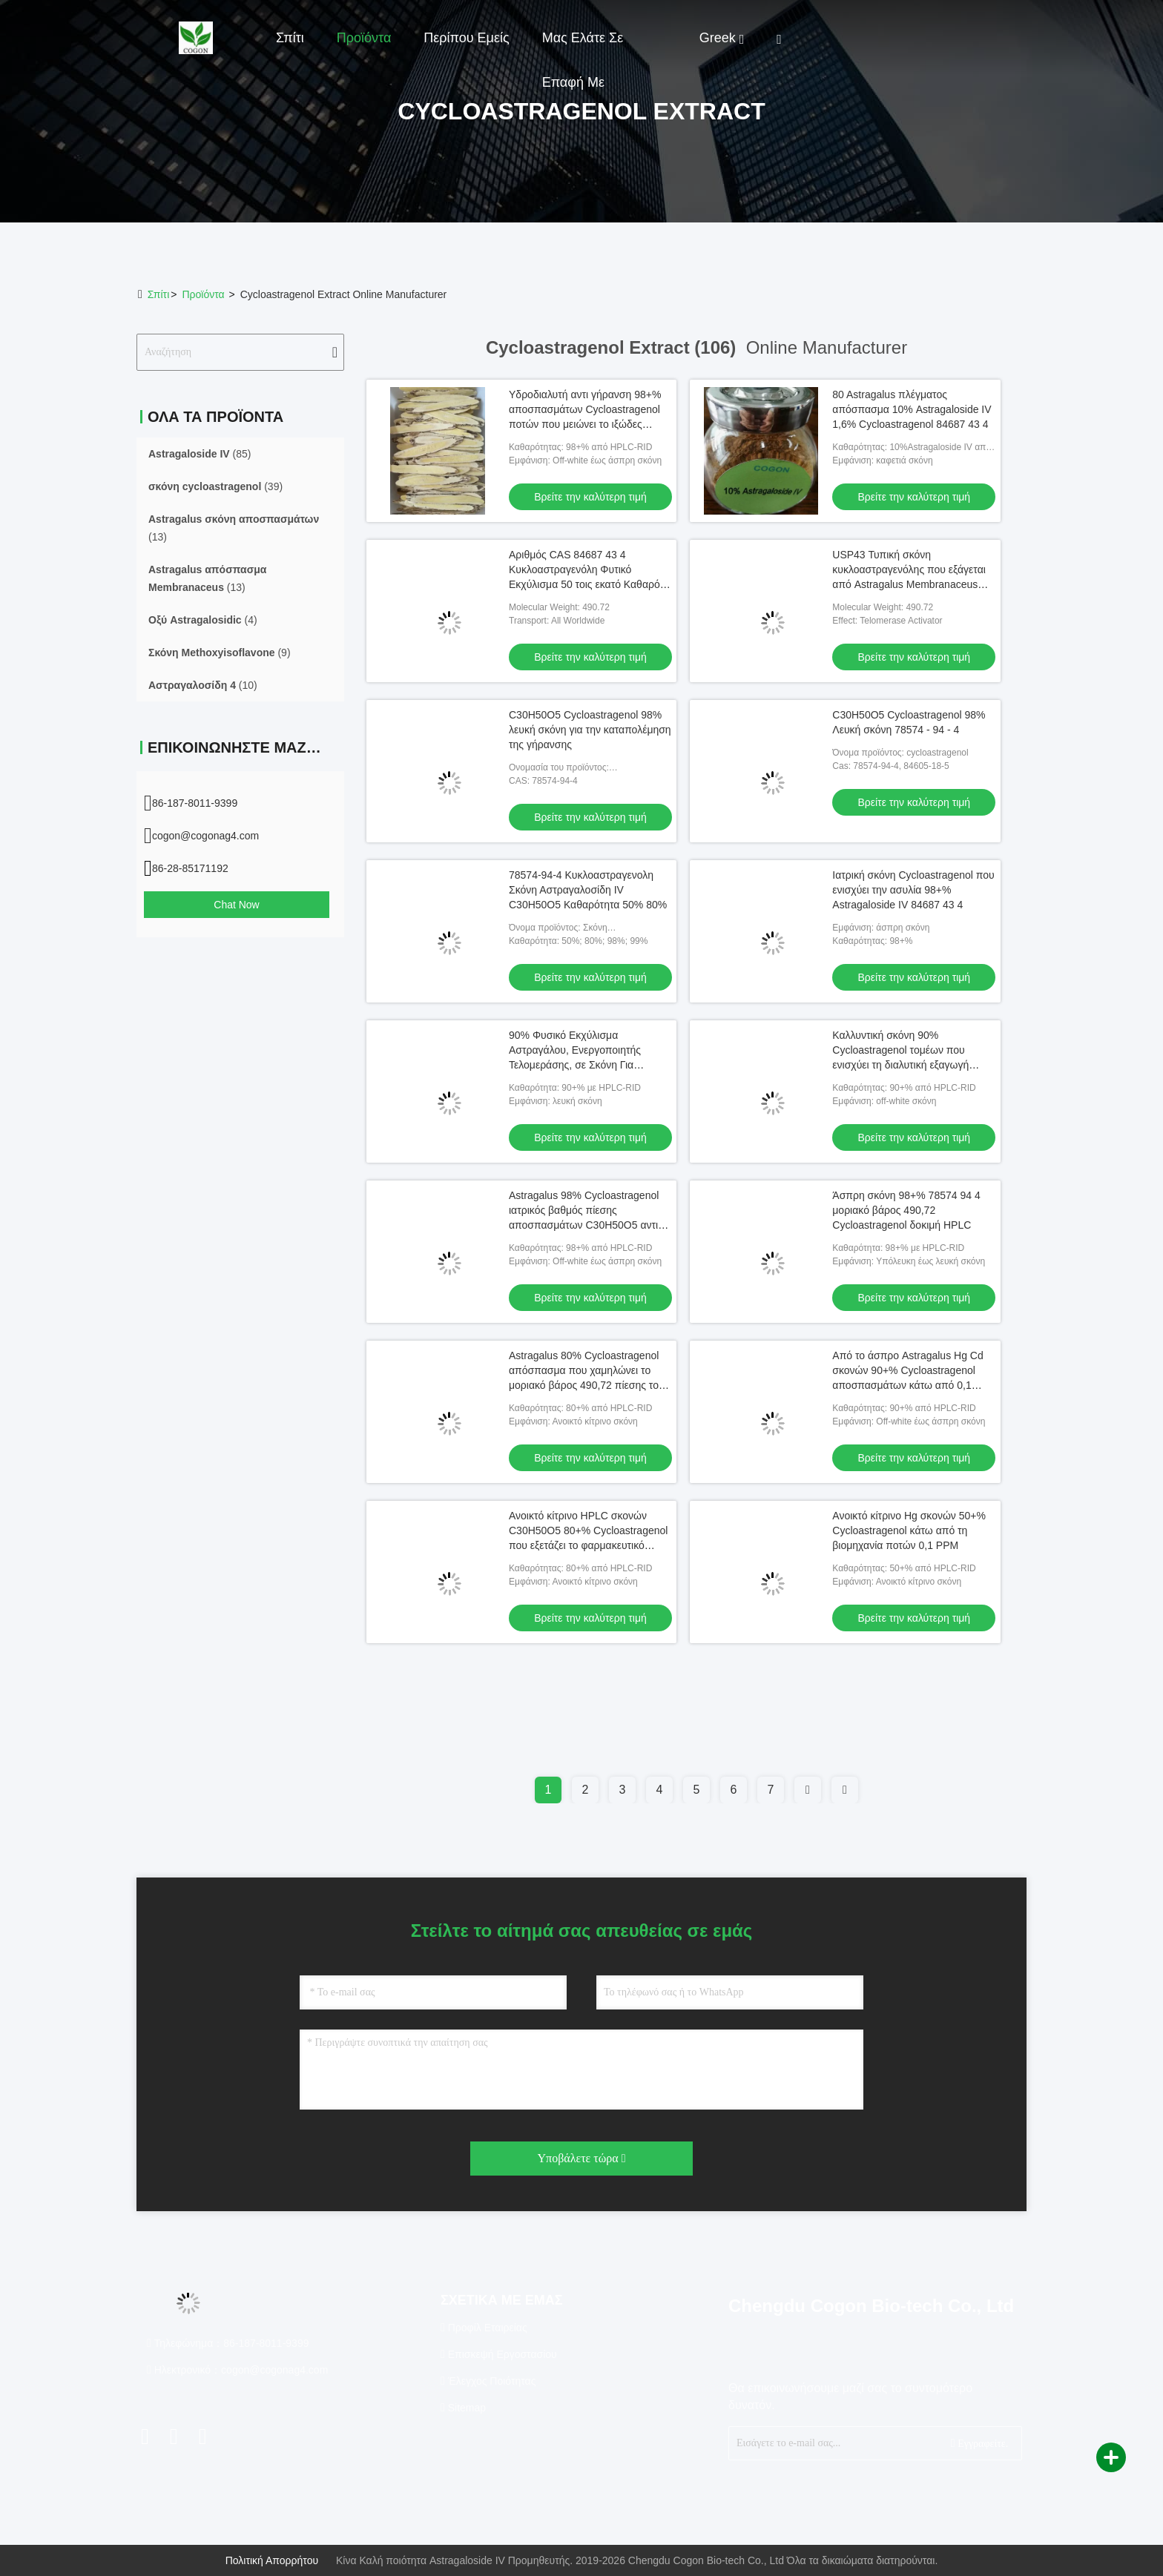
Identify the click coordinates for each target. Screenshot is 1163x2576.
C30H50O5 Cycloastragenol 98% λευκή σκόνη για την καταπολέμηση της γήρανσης (590, 729)
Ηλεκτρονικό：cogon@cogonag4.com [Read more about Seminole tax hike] (237, 2370)
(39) (215, 486)
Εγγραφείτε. (979, 2443)
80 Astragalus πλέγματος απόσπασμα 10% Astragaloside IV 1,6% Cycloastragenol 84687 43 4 (911, 409)
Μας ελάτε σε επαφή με (583, 45)
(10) (202, 685)
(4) (202, 620)
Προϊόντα (364, 37)
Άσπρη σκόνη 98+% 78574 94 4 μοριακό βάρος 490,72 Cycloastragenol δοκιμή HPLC (906, 1210)
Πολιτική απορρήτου (271, 2560)
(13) (233, 528)
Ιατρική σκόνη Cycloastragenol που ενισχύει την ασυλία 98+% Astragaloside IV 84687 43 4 (913, 890)
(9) (219, 652)
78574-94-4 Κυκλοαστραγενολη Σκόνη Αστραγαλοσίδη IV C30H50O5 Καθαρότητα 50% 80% (588, 890)
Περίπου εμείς (466, 37)
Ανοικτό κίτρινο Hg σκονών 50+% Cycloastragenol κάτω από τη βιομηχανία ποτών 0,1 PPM (909, 1530)
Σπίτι (290, 37)
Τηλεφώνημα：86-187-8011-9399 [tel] (228, 2343)
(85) (199, 454)
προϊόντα (203, 294)
